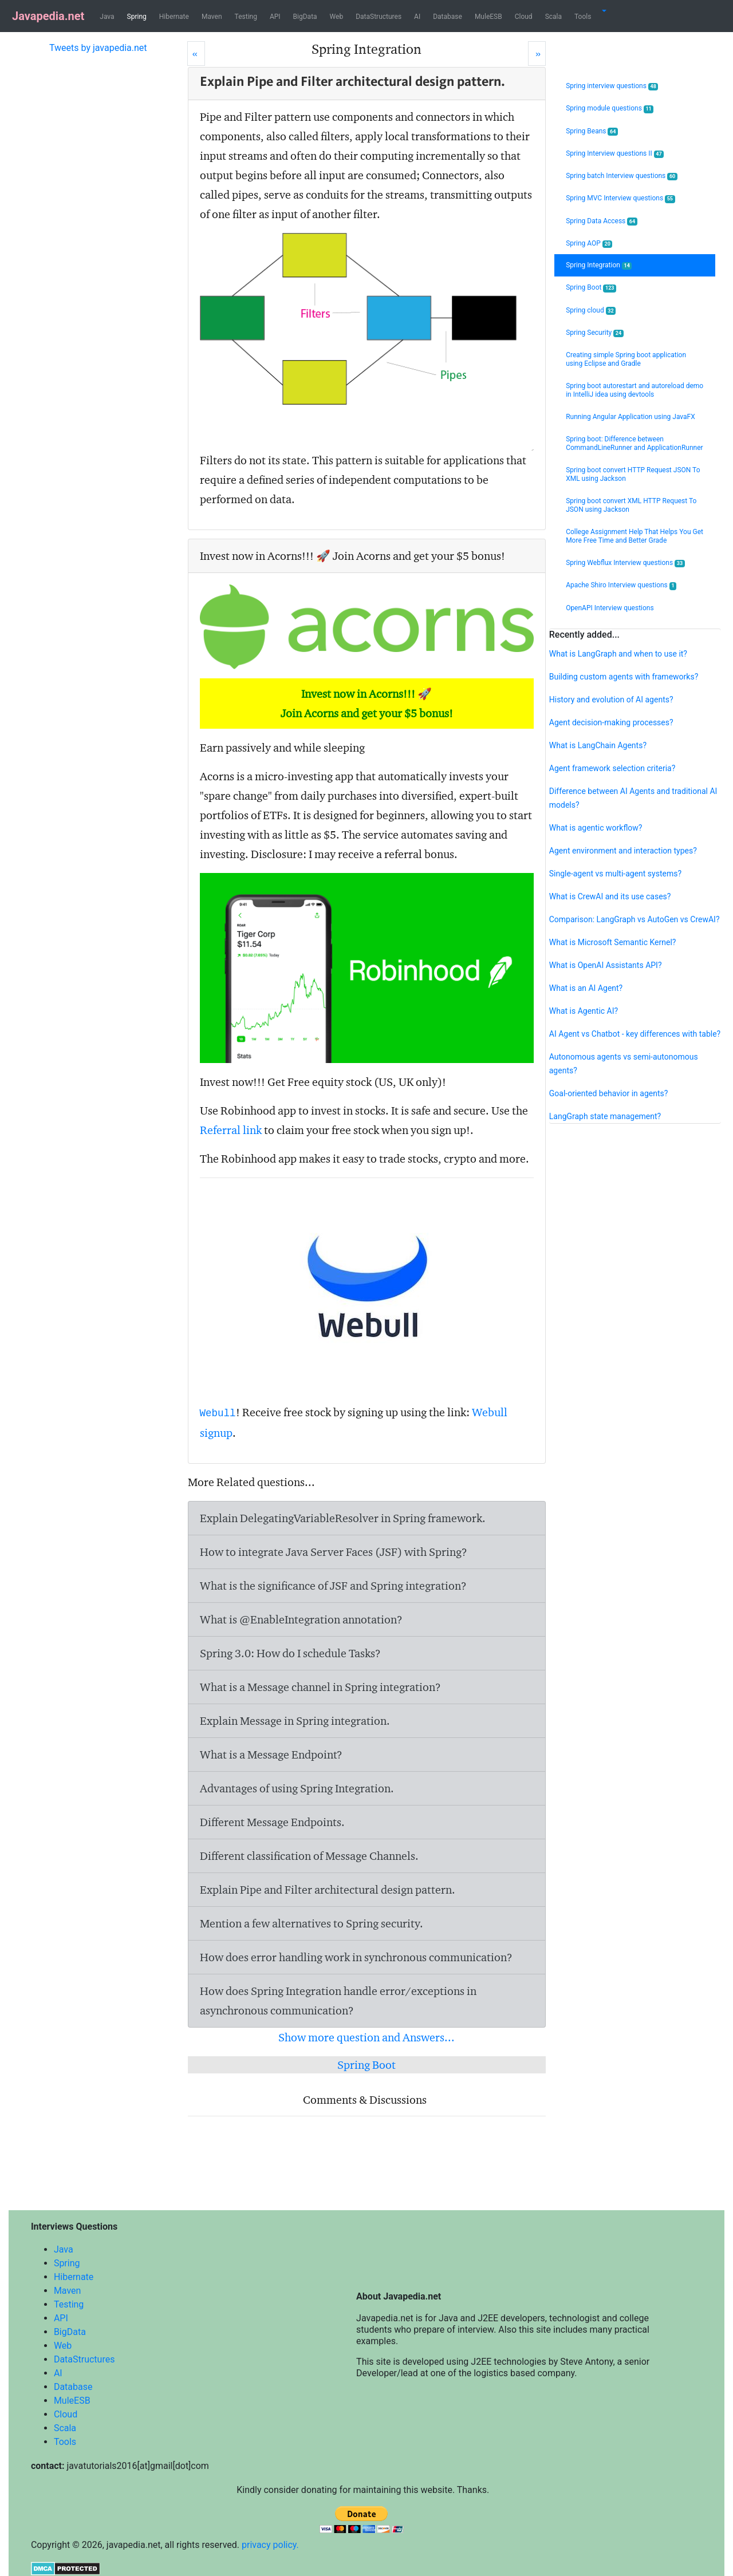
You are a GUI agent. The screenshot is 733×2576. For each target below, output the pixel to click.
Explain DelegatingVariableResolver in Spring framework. (343, 1518)
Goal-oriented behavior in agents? (608, 1093)
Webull (218, 1413)
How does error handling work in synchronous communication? (356, 1957)
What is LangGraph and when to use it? (618, 653)
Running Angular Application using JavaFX (630, 417)
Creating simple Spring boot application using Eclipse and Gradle (626, 359)
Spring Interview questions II (615, 153)
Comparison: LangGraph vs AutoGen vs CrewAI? (634, 919)
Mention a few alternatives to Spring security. (311, 1923)
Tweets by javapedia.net (98, 47)
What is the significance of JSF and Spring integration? (333, 1586)
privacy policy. (270, 2544)
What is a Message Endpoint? (271, 1754)
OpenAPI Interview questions (610, 608)
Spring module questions (609, 108)
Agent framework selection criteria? (612, 768)
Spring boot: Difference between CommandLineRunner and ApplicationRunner (634, 443)
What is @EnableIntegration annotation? (301, 1619)
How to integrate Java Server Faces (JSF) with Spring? (333, 1552)
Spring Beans (592, 131)
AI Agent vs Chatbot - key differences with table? (634, 1033)
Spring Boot (366, 2065)
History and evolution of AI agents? (611, 699)
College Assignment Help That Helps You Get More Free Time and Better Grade (634, 536)
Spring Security (595, 333)
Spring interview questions (612, 86)
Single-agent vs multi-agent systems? (615, 873)
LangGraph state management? (605, 1116)
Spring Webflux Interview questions (625, 563)
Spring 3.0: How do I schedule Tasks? (290, 1653)
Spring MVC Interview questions (620, 198)
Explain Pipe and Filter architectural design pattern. (327, 1890)
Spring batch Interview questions (621, 176)
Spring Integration (599, 265)
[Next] (537, 53)
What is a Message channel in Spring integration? (320, 1687)
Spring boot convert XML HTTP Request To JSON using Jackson (631, 505)
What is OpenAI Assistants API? (605, 965)
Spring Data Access (601, 221)
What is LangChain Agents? (598, 745)
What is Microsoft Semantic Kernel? (612, 942)
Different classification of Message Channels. (309, 1856)
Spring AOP (589, 243)
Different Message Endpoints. (272, 1822)
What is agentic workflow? (596, 827)
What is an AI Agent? (585, 988)
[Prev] (196, 53)
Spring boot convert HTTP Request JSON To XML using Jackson (633, 474)
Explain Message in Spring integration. (295, 1721)
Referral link (231, 1130)
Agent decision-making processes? (611, 722)
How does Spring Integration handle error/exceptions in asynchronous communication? (338, 2000)
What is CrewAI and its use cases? (610, 896)
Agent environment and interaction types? (623, 850)
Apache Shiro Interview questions (621, 585)
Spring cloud (591, 310)
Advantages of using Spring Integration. (297, 1788)
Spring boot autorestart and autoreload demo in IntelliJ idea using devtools (634, 390)
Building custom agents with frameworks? (624, 676)
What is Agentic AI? (583, 1011)
